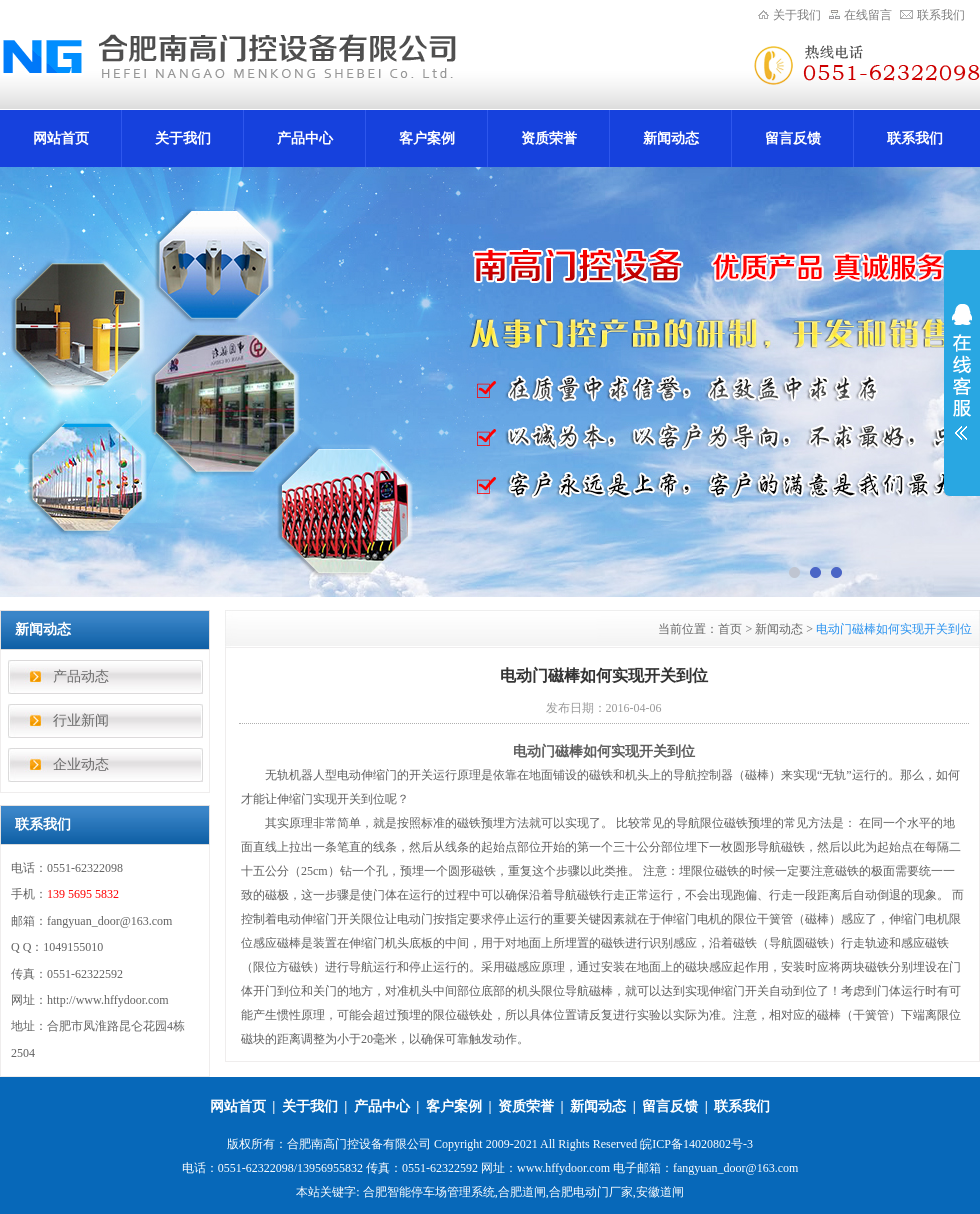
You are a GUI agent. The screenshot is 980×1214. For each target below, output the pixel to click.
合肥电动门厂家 (591, 1192)
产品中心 (305, 138)
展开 (962, 372)
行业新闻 (81, 720)
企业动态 (81, 764)
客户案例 (427, 138)
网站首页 (61, 138)
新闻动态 (671, 138)
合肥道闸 (522, 1192)
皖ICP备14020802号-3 (696, 1144)
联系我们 (941, 15)
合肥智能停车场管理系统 (429, 1192)
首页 (730, 629)
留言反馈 (793, 138)
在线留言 (868, 15)
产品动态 (81, 676)
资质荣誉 (549, 138)
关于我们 (797, 15)
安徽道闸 (660, 1192)
